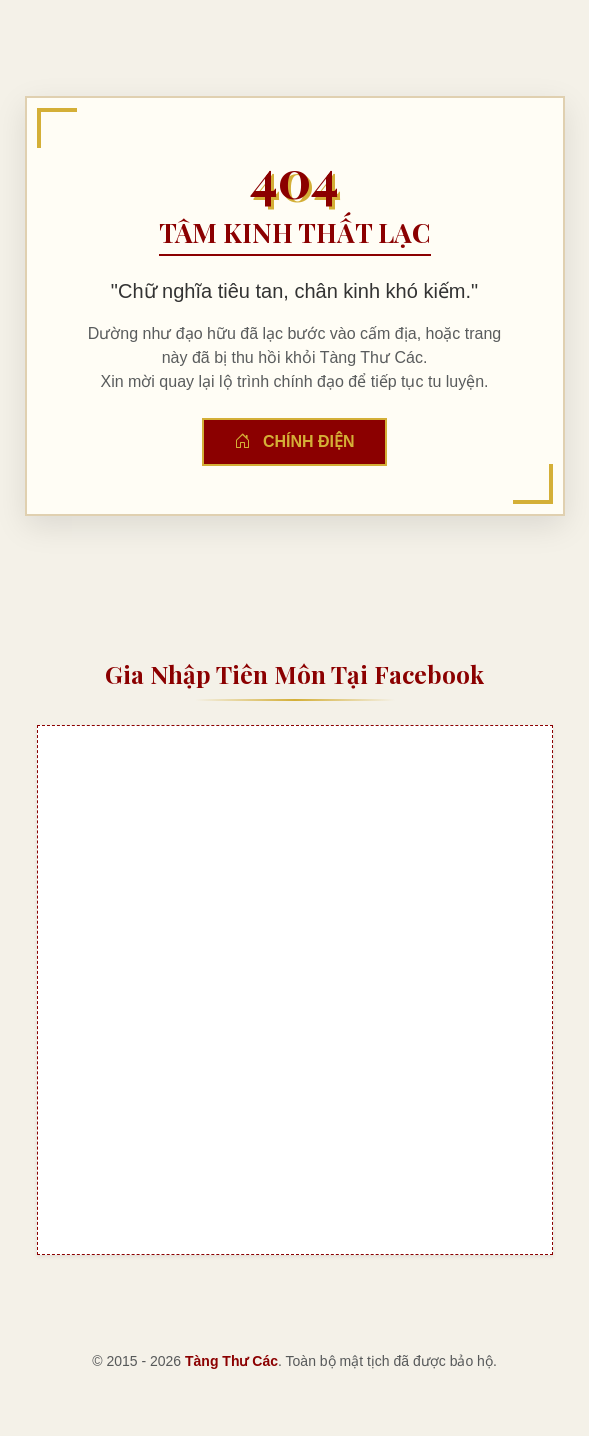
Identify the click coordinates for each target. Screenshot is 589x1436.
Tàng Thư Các (231, 1361)
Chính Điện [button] (294, 441)
